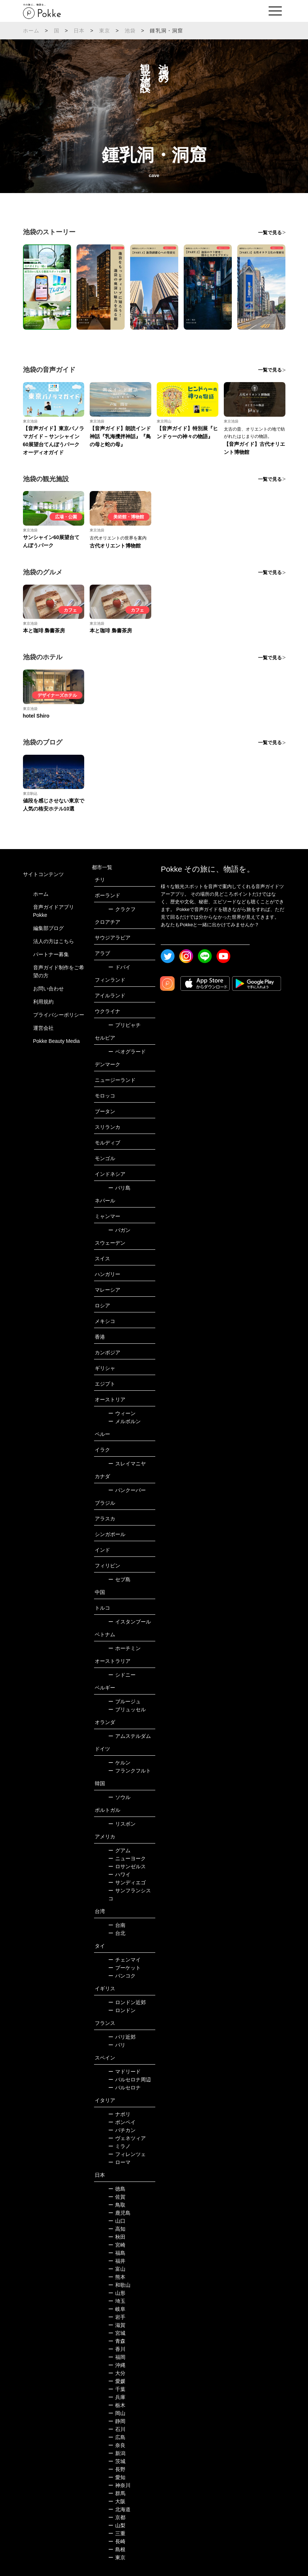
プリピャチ (124, 1025)
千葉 (116, 2389)
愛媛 (116, 2381)
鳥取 (116, 2205)
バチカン (122, 2130)
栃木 (116, 2405)
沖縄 (116, 2365)
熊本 (116, 2277)
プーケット (124, 1968)
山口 (116, 2221)
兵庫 (116, 2397)
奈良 (116, 2445)
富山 (116, 2269)
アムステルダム (129, 1736)
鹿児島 (119, 2213)
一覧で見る (270, 232)
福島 (116, 2253)
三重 (116, 2533)
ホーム (31, 31)
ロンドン (122, 2010)
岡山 (116, 2413)
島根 (116, 2549)
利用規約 (43, 1002)
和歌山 (119, 2285)
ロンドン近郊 (127, 2002)
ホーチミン (124, 1648)
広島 (116, 2437)
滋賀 (116, 2325)
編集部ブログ (48, 928)
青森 (116, 2341)
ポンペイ (122, 2122)
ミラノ (119, 2146)
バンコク (122, 1976)
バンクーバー (127, 1490)
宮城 (116, 2333)
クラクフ (122, 909)
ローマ (119, 2162)
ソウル (119, 1797)
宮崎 (116, 2245)
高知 (116, 2229)
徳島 (116, 2189)
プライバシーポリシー (58, 1015)
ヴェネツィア (127, 2138)
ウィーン (122, 1413)
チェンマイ (124, 1960)
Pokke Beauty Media (56, 1041)
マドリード (124, 2071)
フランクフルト (129, 1771)
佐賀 (116, 2197)
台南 (116, 1925)
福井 (116, 2261)
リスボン (122, 1824)
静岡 (116, 2421)
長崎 (116, 2541)
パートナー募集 (51, 954)
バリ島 (119, 1188)
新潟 (116, 2453)
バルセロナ (124, 2087)
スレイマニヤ (127, 1463)
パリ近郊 (122, 2037)
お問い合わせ (48, 988)
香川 (116, 2349)
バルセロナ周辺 (129, 2079)
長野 (116, 2469)
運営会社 (43, 1028)
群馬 (116, 2493)
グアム (119, 1850)
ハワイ (119, 1874)
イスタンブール (129, 1622)
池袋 (130, 31)
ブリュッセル (127, 1709)
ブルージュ (124, 1701)
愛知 (116, 2477)
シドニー (122, 1675)
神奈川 (119, 2485)
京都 (116, 2517)
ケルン (119, 1763)
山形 (116, 2293)
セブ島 (119, 1579)
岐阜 (116, 2309)
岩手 (116, 2317)
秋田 (116, 2237)
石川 (116, 2429)
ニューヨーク (127, 1858)
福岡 (116, 2357)
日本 (79, 31)
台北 (116, 1933)
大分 (116, 2373)
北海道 (119, 2509)
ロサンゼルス (127, 1866)
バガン (119, 1230)
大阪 (116, 2501)
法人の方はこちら (53, 941)
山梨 (116, 2525)
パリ (116, 2045)
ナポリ (119, 2114)
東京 (104, 31)
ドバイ (119, 967)
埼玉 (116, 2301)
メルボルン (124, 1421)
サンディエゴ (127, 1882)
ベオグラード (127, 1052)
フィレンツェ (127, 2154)
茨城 (116, 2461)
